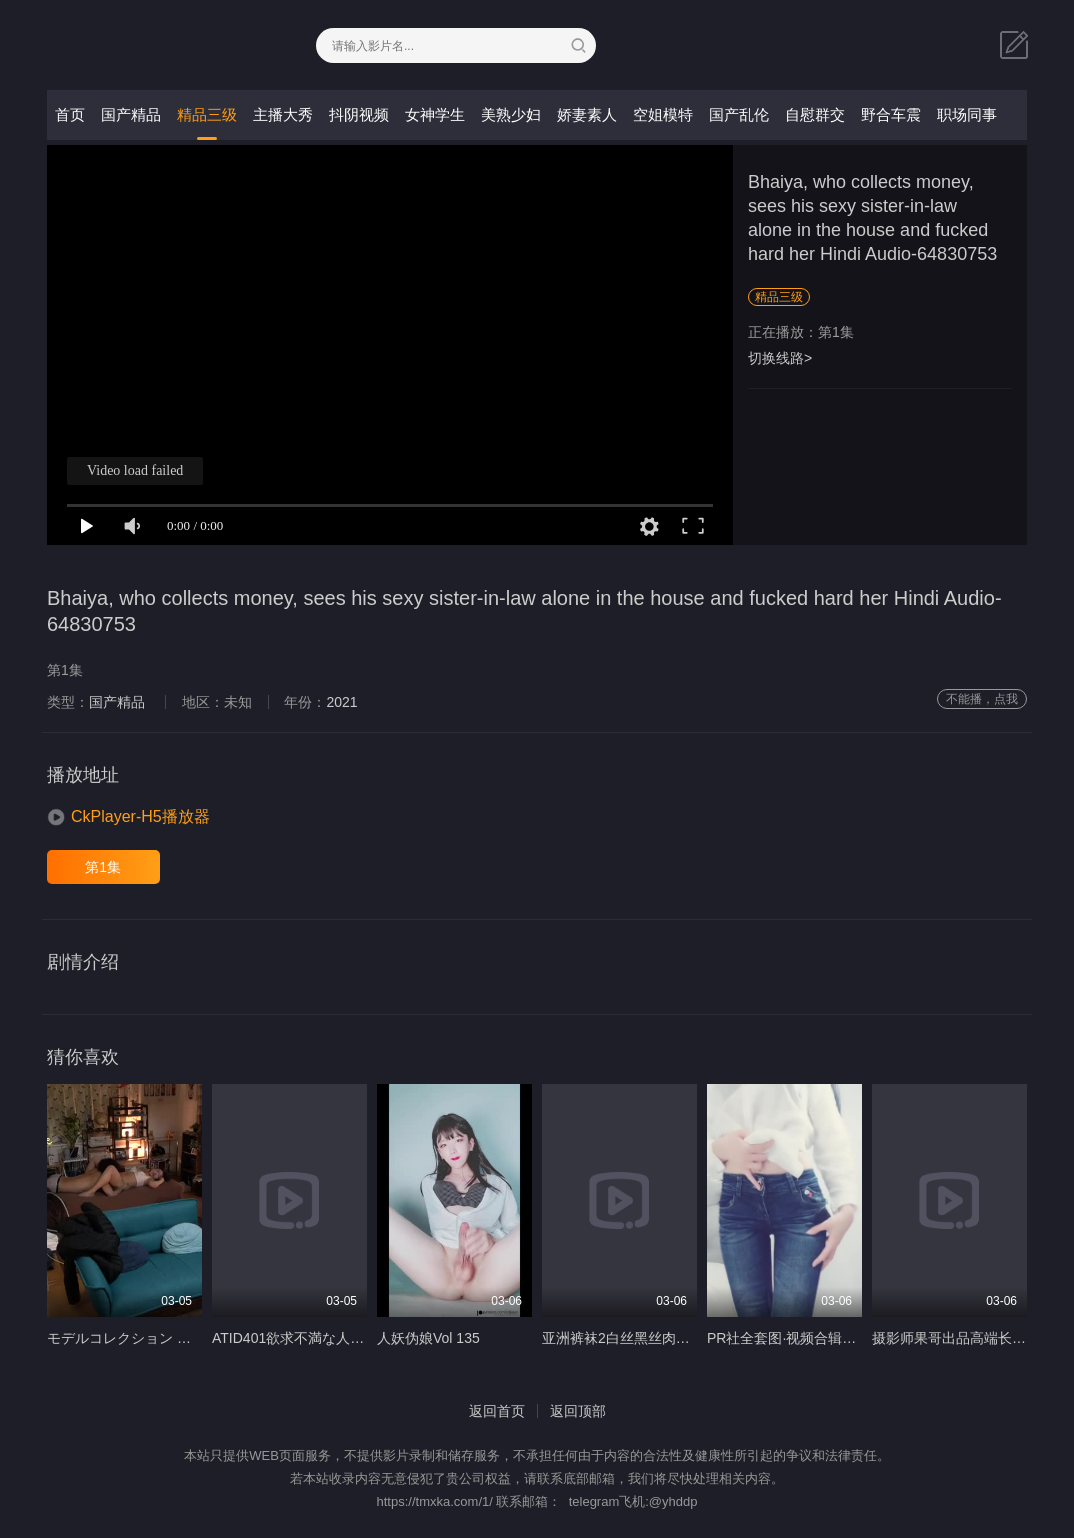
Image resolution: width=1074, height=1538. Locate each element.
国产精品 (131, 114)
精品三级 (207, 114)
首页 (70, 114)
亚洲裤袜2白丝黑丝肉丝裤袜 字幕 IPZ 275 (672, 1338)
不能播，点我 (982, 699)
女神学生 (435, 114)
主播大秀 (283, 114)
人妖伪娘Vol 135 (428, 1338)
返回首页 (497, 1411)
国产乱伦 (739, 114)
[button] (128, 817)
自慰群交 (815, 114)
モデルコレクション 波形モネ (140, 1338)
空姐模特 (663, 114)
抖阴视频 (359, 114)
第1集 (103, 867)
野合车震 (891, 114)
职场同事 (967, 114)
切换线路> (780, 358)
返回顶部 (578, 1411)
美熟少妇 (511, 114)
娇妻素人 (587, 114)
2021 (341, 702)
